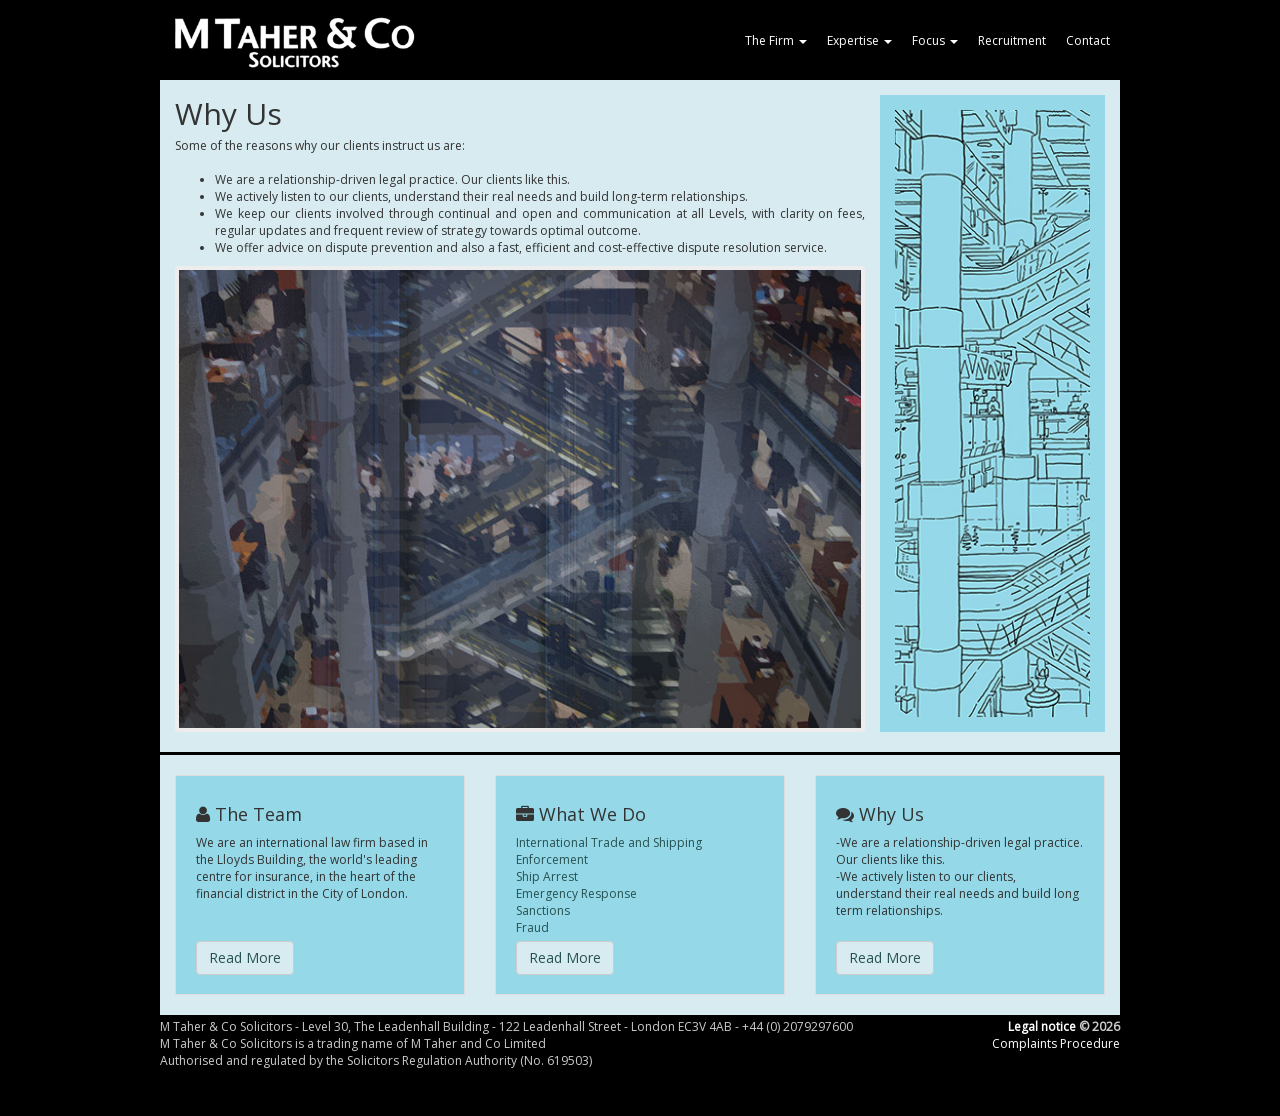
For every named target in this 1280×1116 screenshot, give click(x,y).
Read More (245, 957)
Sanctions (543, 910)
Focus (935, 40)
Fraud (532, 927)
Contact (1088, 40)
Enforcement (552, 859)
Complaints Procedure (1056, 1043)
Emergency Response (576, 893)
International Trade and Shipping (609, 842)
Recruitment (1012, 40)
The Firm (776, 40)
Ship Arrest (547, 876)
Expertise (859, 40)
